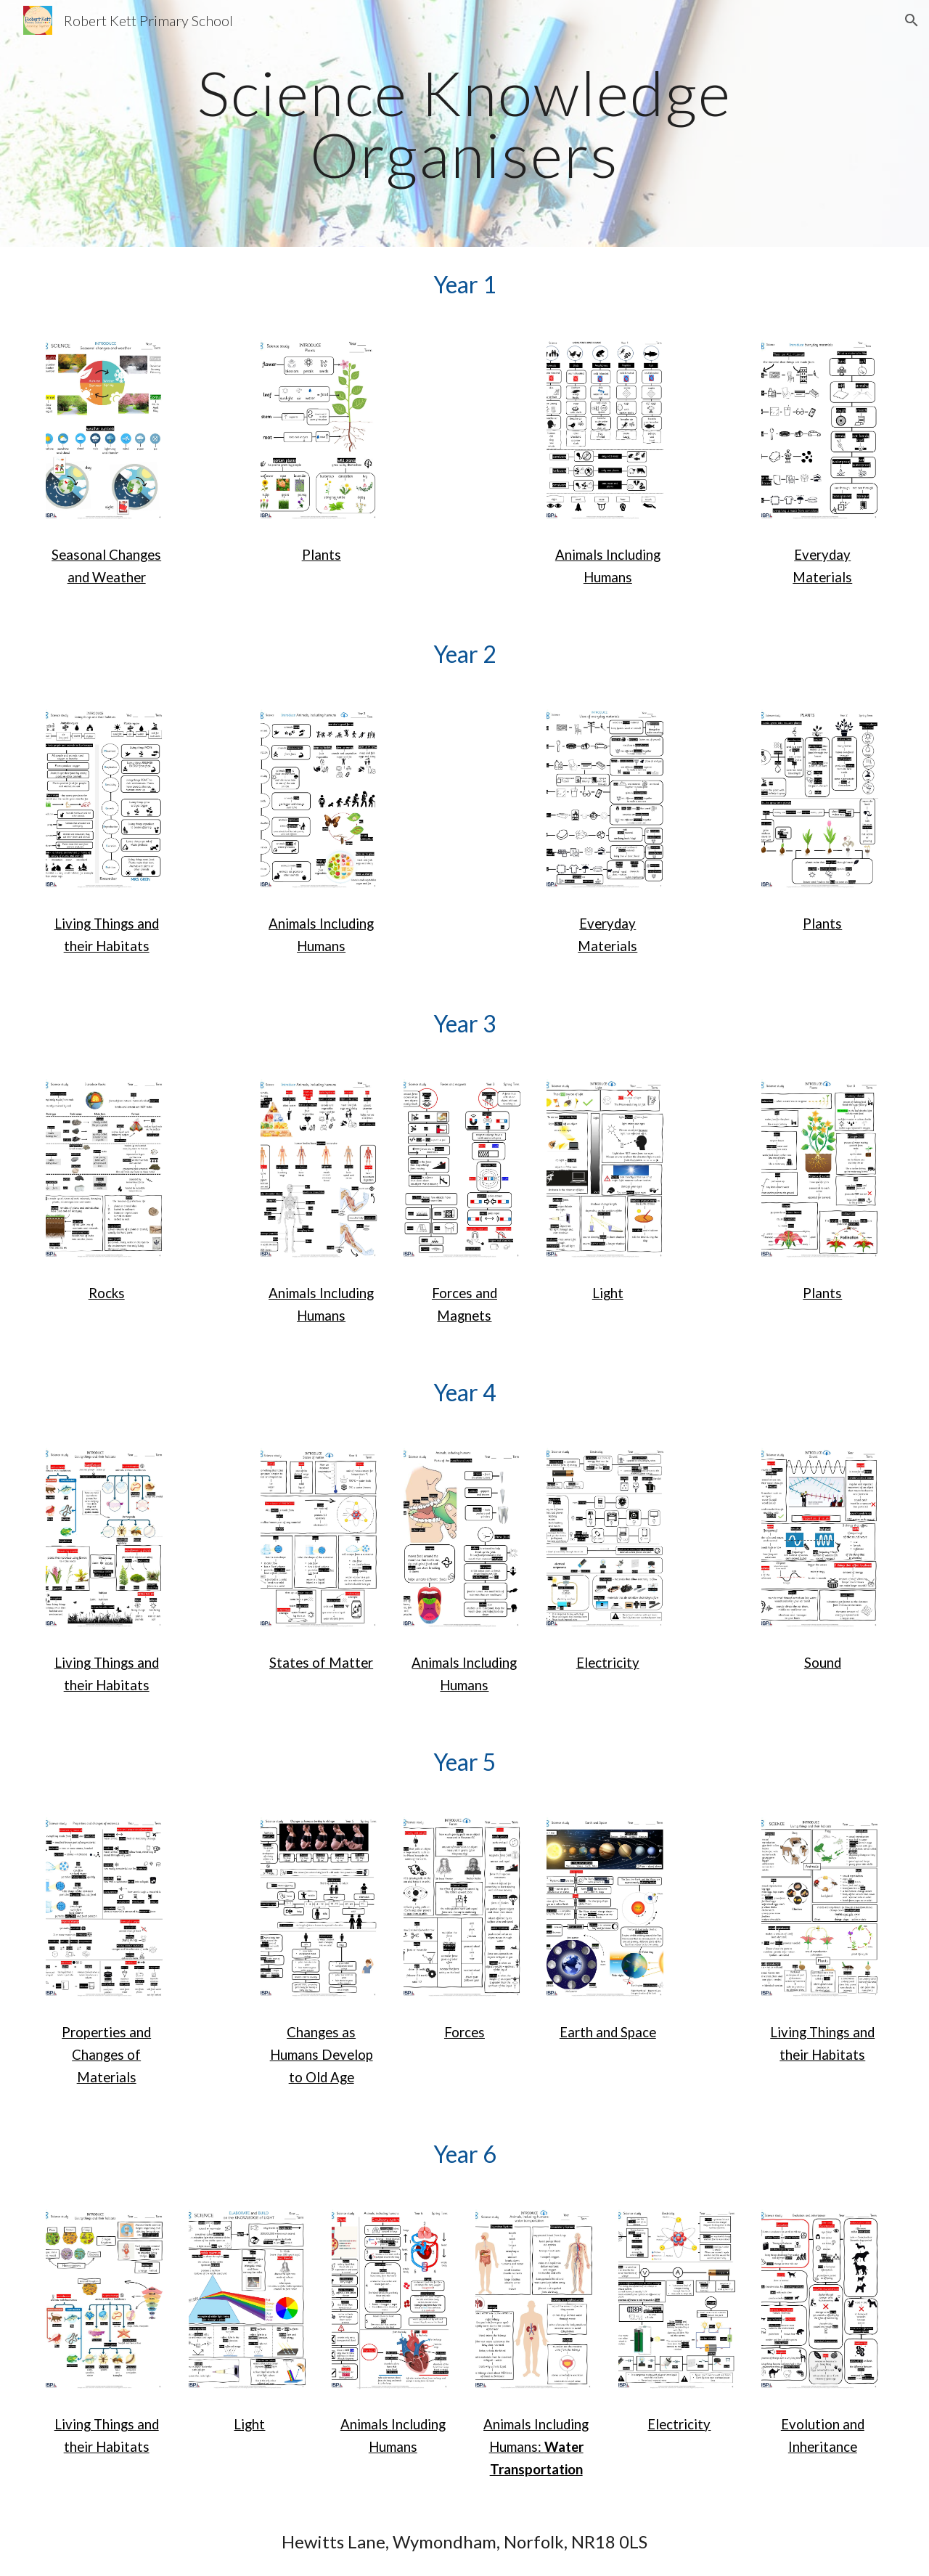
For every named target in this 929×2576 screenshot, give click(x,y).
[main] (464, 124)
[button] (911, 20)
